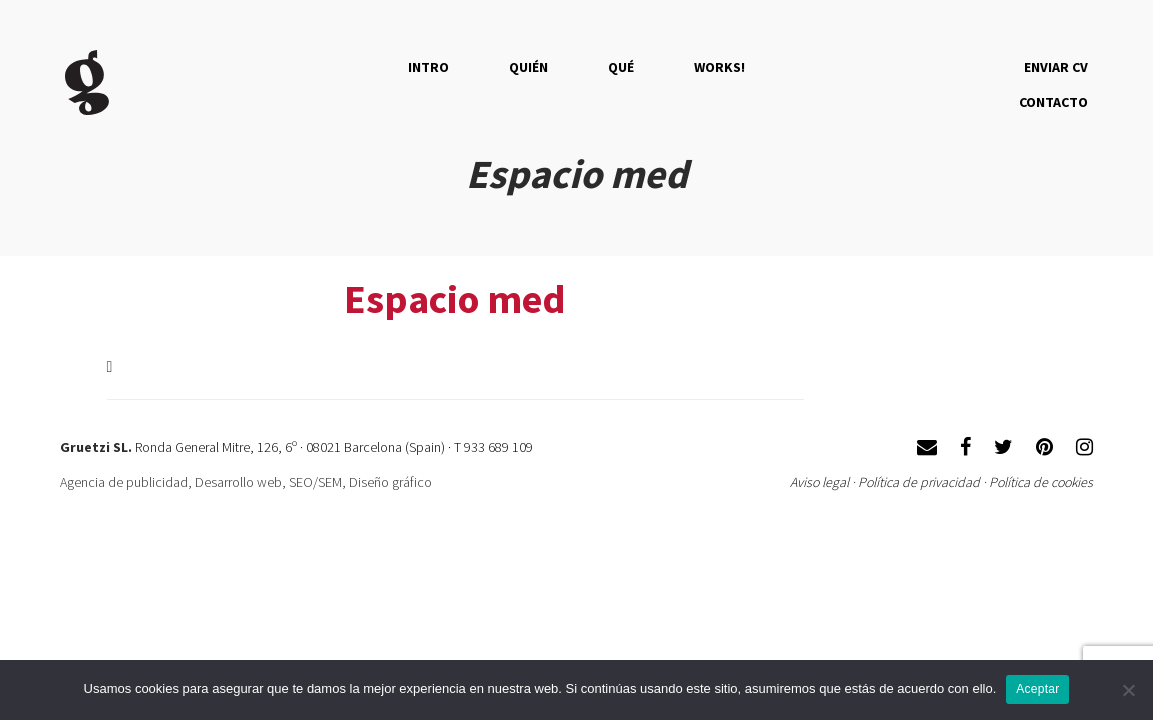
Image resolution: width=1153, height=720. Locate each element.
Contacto (1053, 102)
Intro (428, 67)
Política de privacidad (919, 482)
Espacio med (455, 299)
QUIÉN (528, 67)
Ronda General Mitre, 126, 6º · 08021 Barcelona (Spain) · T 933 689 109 (334, 447)
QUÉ (621, 67)
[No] (1128, 690)
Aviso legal (819, 482)
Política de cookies (1041, 482)
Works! (719, 67)
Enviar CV (1056, 67)
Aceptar (1037, 689)
